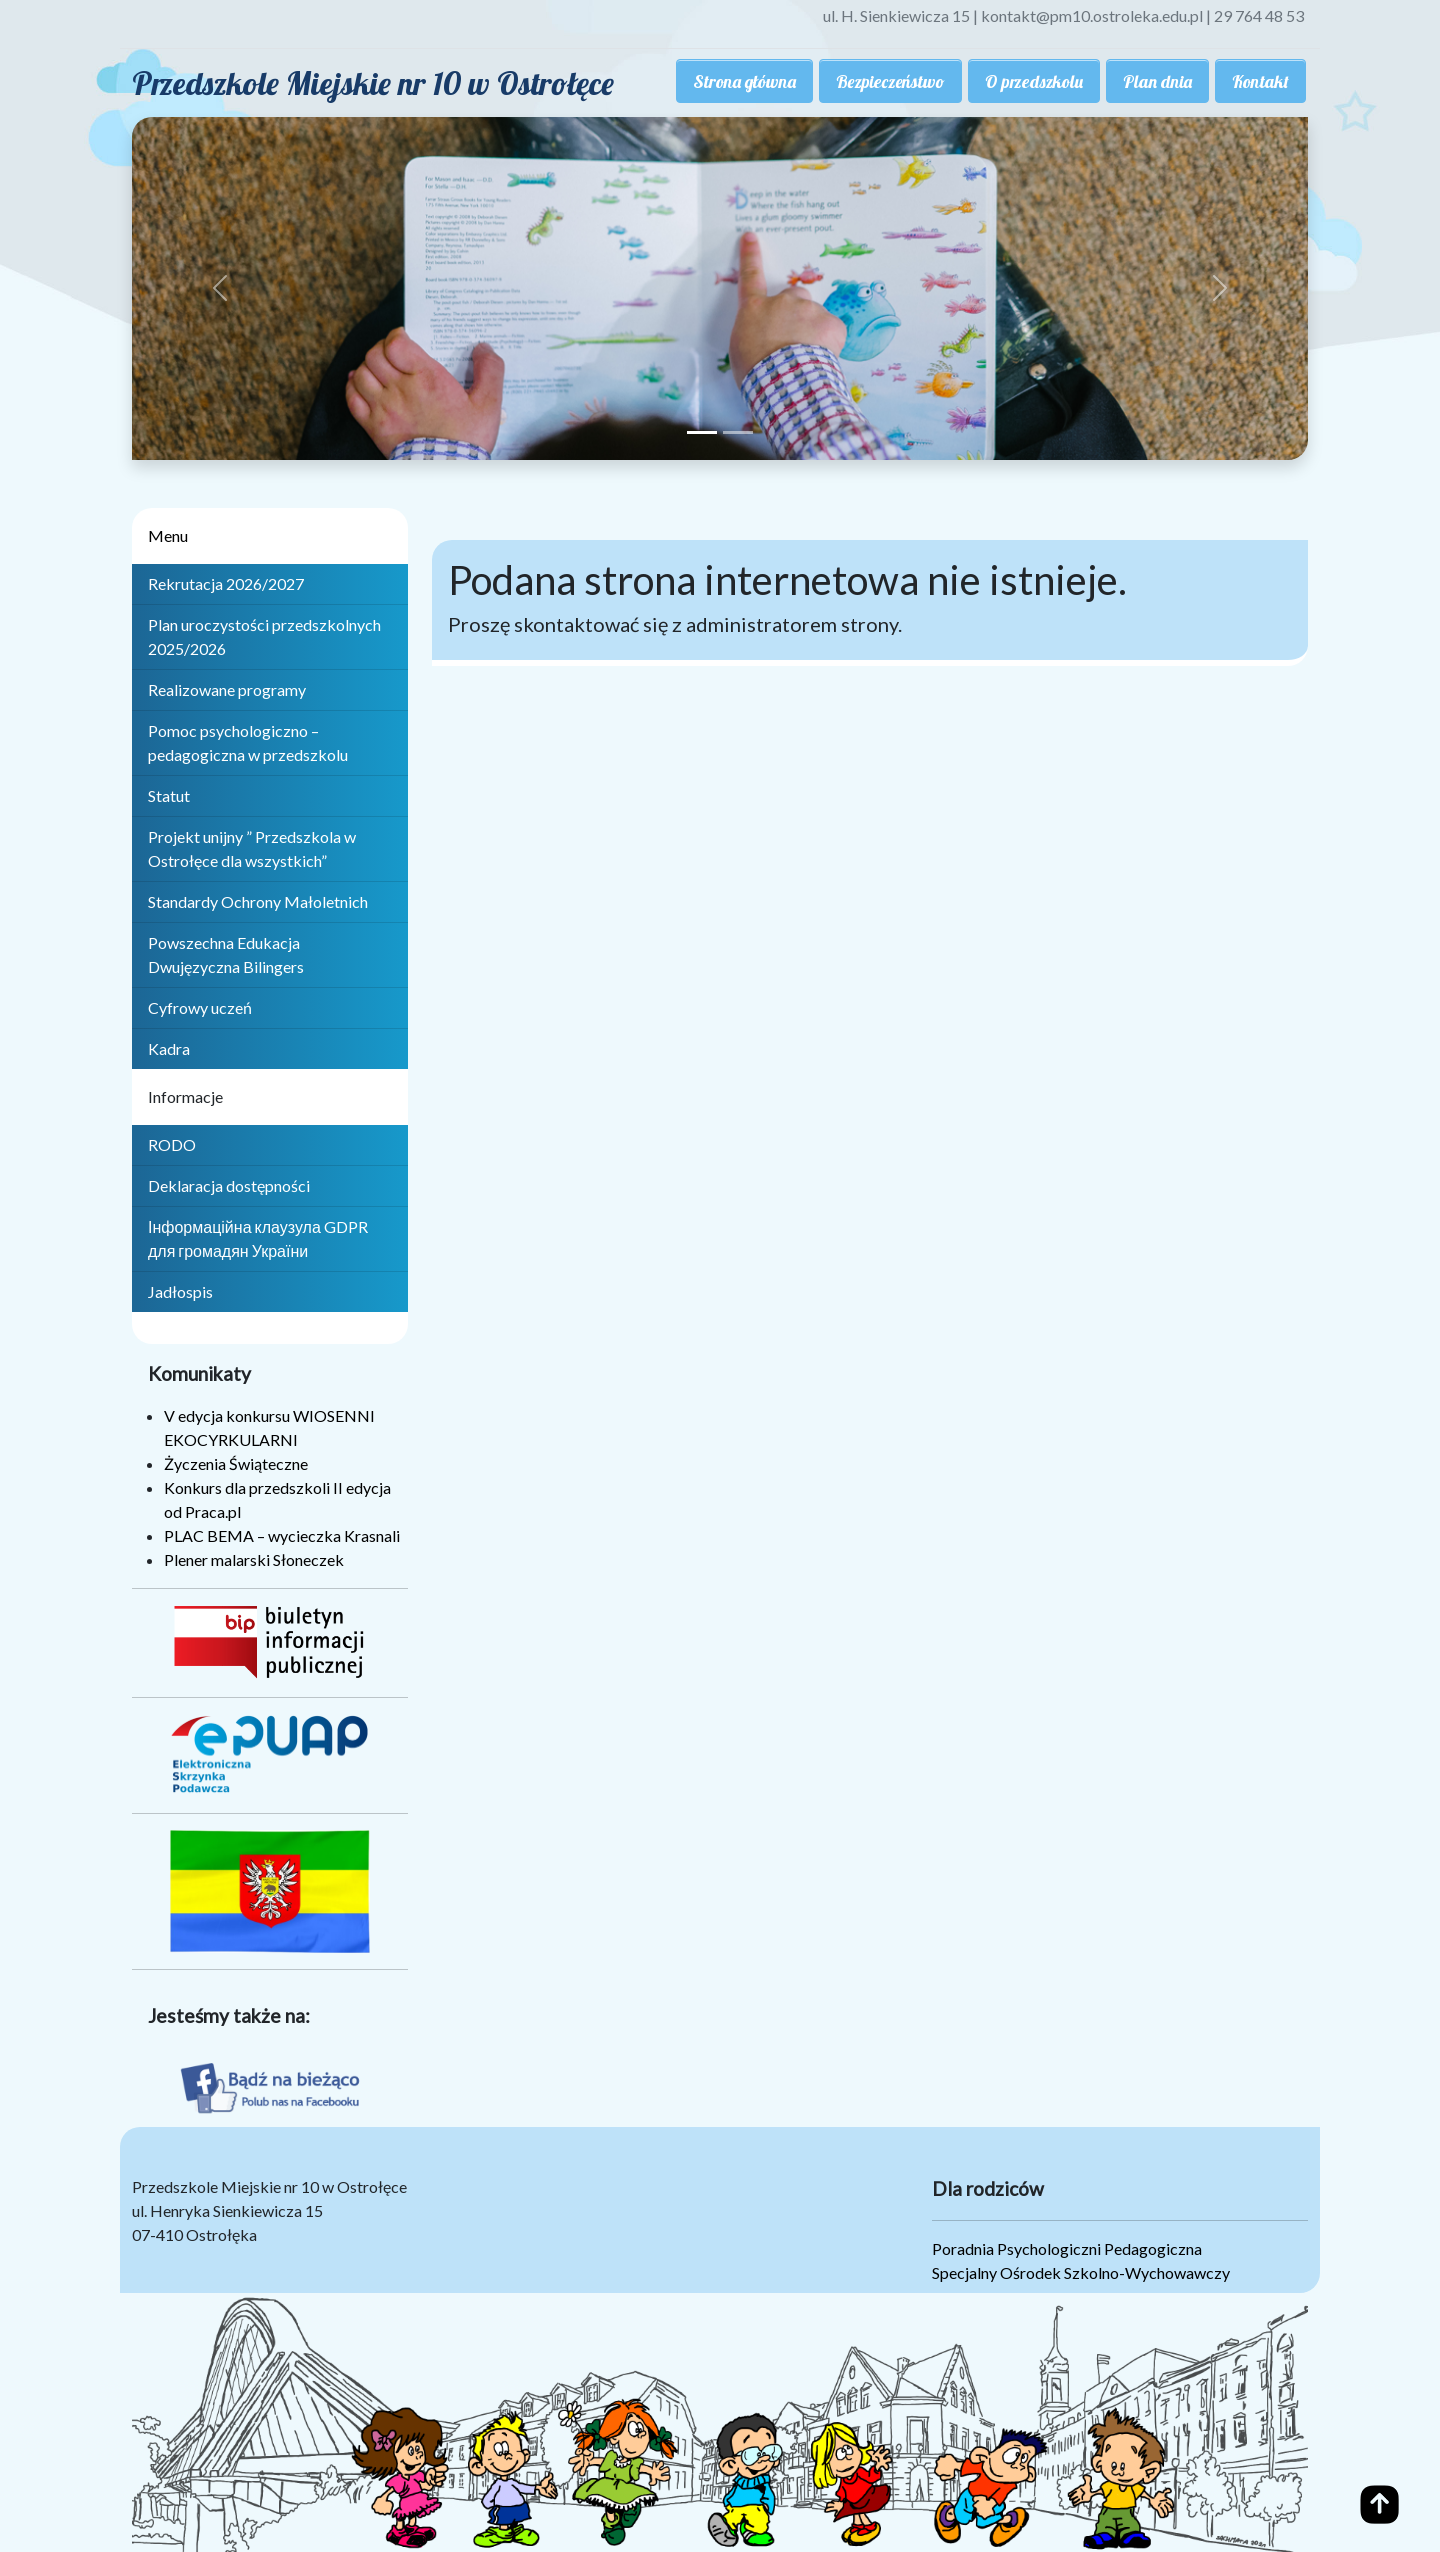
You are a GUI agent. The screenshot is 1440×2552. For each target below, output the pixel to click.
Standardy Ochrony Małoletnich (258, 901)
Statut (169, 795)
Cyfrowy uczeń (200, 1007)
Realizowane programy (227, 689)
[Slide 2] (738, 432)
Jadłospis (180, 1291)
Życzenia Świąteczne (236, 1463)
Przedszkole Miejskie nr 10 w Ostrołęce (373, 83)
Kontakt (1260, 81)
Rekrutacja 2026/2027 (226, 583)
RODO (172, 1144)
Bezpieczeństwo (890, 81)
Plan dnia (1157, 81)
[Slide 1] (702, 432)
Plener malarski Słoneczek (254, 1559)
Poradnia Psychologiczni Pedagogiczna (1067, 2248)
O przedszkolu (1034, 81)
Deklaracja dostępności (229, 1185)
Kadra (169, 1048)
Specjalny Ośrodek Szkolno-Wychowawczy (1081, 2272)
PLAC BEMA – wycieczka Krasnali (282, 1535)
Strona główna (744, 81)
